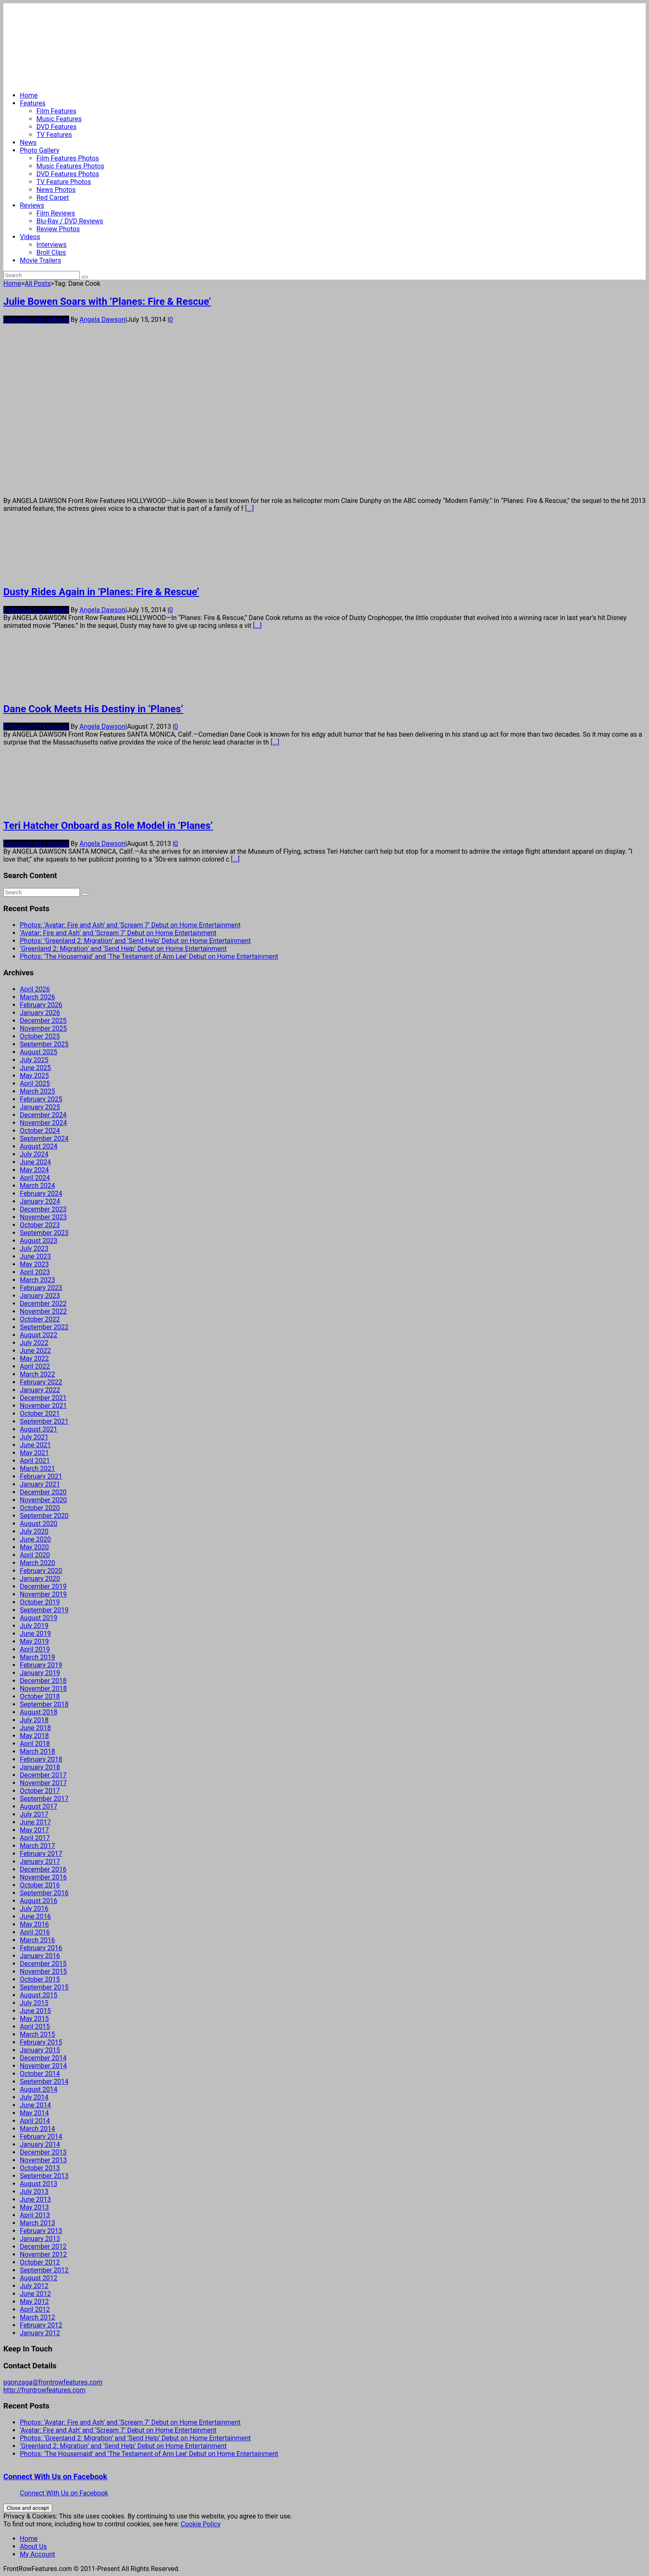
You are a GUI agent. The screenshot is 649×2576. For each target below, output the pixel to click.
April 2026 (35, 989)
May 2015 (34, 2019)
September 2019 (44, 1610)
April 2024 (35, 1178)
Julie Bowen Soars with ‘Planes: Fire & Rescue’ (107, 301)
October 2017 (40, 1791)
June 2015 (35, 2011)
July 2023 (34, 1248)
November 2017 (43, 1783)
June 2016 (35, 1916)
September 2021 (44, 1421)
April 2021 (35, 1461)
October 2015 (40, 1979)
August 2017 (38, 1806)
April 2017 (35, 1838)
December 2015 (43, 1964)
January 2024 (40, 1201)
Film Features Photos (67, 158)
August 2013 (38, 2184)
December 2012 (43, 2246)
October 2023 (40, 1225)
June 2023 (35, 1256)
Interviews (51, 245)
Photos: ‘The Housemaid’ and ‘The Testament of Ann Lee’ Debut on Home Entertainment (149, 956)
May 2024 (34, 1170)
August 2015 (38, 1995)
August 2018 (38, 1712)
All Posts (37, 283)
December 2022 (43, 1303)
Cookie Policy (201, 2524)
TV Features (54, 135)
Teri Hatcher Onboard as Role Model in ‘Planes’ (108, 825)
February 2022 (41, 1382)
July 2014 (34, 2097)
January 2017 (40, 1861)
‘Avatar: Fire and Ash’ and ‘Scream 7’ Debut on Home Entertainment (118, 933)
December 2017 (43, 1775)
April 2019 (35, 1649)
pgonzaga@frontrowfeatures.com (52, 2382)
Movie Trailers (40, 260)
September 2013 (44, 2176)
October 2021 (40, 1413)
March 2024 (37, 1186)
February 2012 (41, 2325)
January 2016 (40, 1956)
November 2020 (43, 1500)
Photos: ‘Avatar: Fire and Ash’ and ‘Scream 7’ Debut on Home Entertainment (130, 925)
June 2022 (35, 1351)
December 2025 (43, 1021)
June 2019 (35, 1634)
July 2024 (34, 1154)
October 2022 (40, 1319)
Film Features (56, 111)
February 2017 (41, 1854)
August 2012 (38, 2278)
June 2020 (35, 1539)
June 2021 (35, 1445)
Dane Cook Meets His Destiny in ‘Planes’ (93, 709)
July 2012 (34, 2286)
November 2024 (43, 1123)
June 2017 (35, 1822)
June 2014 (35, 2105)
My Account (37, 2554)
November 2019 (43, 1594)
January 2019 (40, 1673)
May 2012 (34, 2301)
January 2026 (40, 1013)
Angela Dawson (102, 319)
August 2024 (38, 1146)
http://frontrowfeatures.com (44, 2390)
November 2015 (43, 1971)
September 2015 (44, 1987)
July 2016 (34, 1909)
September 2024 (44, 1138)
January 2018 (40, 1767)
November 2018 (43, 1689)
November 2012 (43, 2254)
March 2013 (37, 2223)
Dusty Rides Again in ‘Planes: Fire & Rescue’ (101, 592)
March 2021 (37, 1468)
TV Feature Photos (63, 182)
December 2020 (43, 1492)
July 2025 (34, 1060)
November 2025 (43, 1028)
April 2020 (35, 1555)
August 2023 (38, 1241)
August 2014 (38, 2089)
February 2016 (41, 1948)
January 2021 (40, 1484)
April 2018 (35, 1744)
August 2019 (38, 1618)
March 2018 (37, 1751)
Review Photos (58, 229)
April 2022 (35, 1366)
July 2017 (34, 1814)
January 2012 (40, 2333)
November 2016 (43, 1877)
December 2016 (43, 1869)
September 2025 (44, 1044)
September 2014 (44, 2081)
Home (29, 95)
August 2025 (38, 1052)
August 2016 (38, 1901)
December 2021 (43, 1398)
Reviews (32, 205)
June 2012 (35, 2294)
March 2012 (37, 2317)
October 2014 (40, 2074)
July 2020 (34, 1531)
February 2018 (41, 1759)
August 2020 (38, 1523)
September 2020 (44, 1516)
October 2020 (40, 1508)
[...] (249, 508)
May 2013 (34, 2207)
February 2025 (41, 1099)
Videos (30, 237)
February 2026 (41, 1005)
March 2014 (37, 2129)
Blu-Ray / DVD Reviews (69, 221)
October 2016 (40, 1885)
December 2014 (43, 2058)
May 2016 (34, 1924)
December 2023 (43, 1209)
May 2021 (34, 1453)
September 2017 (44, 1799)
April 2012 (35, 2309)
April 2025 (35, 1083)
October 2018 (40, 1696)
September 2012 (44, 2270)
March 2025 (37, 1091)
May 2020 (34, 1547)
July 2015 (34, 2003)
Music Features (59, 119)
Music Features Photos (70, 166)
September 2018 (44, 1704)
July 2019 (34, 1626)
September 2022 (44, 1327)
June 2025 (35, 1068)
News (28, 142)
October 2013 (40, 2168)
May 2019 (34, 1641)
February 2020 (41, 1571)
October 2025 (40, 1036)
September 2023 (44, 1233)
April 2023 (35, 1272)
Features (33, 103)
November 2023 (43, 1217)
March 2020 (37, 1563)
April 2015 (35, 2026)
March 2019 (37, 1657)
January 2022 (40, 1390)
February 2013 (41, 2231)
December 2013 (43, 2152)
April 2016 (35, 1932)
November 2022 (43, 1311)
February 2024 (41, 1193)
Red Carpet (52, 197)
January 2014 (40, 2144)
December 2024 (43, 1115)
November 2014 (43, 2066)
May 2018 (34, 1736)
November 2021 (43, 1406)
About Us (33, 2546)
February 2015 (41, 2042)
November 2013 (43, 2160)
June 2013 (35, 2199)
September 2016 (44, 1893)
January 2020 (40, 1578)
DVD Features (56, 127)
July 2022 (34, 1343)
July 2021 (34, 1437)
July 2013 (34, 2191)
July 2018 (34, 1720)
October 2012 (40, 2262)
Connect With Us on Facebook (55, 2476)
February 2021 (41, 1476)
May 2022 (34, 1358)
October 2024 (40, 1131)
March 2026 (37, 997)
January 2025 (40, 1107)
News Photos (56, 190)
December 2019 (43, 1586)
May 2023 (34, 1264)
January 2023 (40, 1296)
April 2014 (35, 2121)
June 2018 (35, 1728)
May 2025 (34, 1076)
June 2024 (35, 1162)
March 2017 (37, 1846)
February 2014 (41, 2136)
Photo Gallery (39, 150)
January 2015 (40, 2050)
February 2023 (41, 1288)
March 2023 (37, 1280)
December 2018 (43, 1681)
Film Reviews (55, 213)
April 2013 (35, 2215)
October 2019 (40, 1602)
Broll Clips (51, 252)
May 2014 (34, 2113)
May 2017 (34, 1830)
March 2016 (37, 1940)
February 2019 (41, 1665)
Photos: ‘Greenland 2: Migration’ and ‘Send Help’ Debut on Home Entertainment (135, 941)
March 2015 (37, 2034)
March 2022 (37, 1374)
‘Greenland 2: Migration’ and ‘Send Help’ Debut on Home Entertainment (123, 949)
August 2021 (38, 1429)
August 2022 (38, 1335)
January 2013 (40, 2239)
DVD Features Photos (67, 174)
